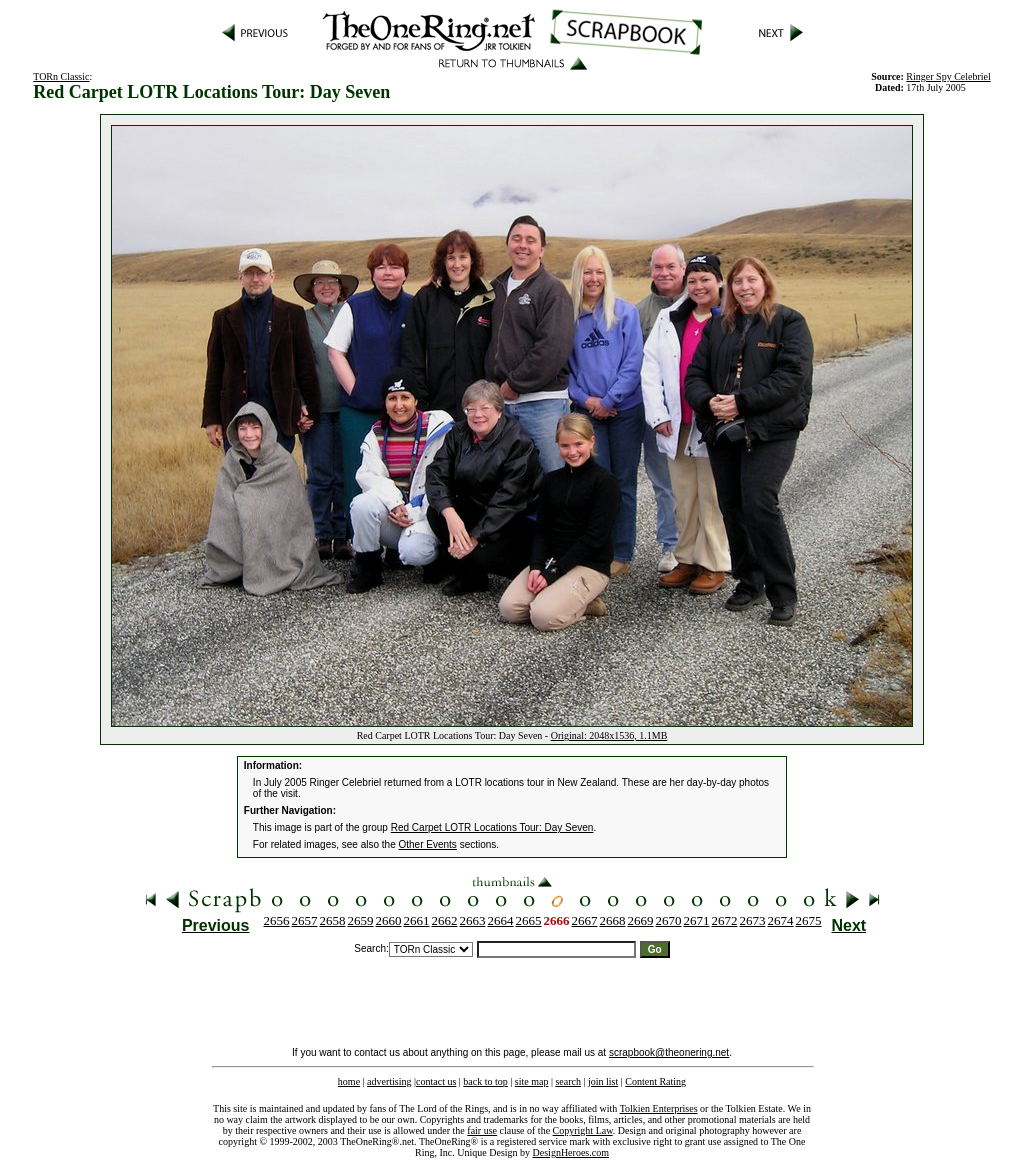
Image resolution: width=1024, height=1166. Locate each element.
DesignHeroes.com (571, 1152)
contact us (436, 1081)
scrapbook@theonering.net (669, 1052)
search (568, 1081)
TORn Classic (61, 76)
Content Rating (655, 1081)
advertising (389, 1081)
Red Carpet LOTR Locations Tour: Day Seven (492, 827)
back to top (485, 1081)
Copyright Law (583, 1130)
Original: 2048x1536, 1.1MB (609, 735)
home (349, 1081)
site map (532, 1081)
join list (603, 1081)
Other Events (428, 844)
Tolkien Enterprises (659, 1108)
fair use (482, 1130)
